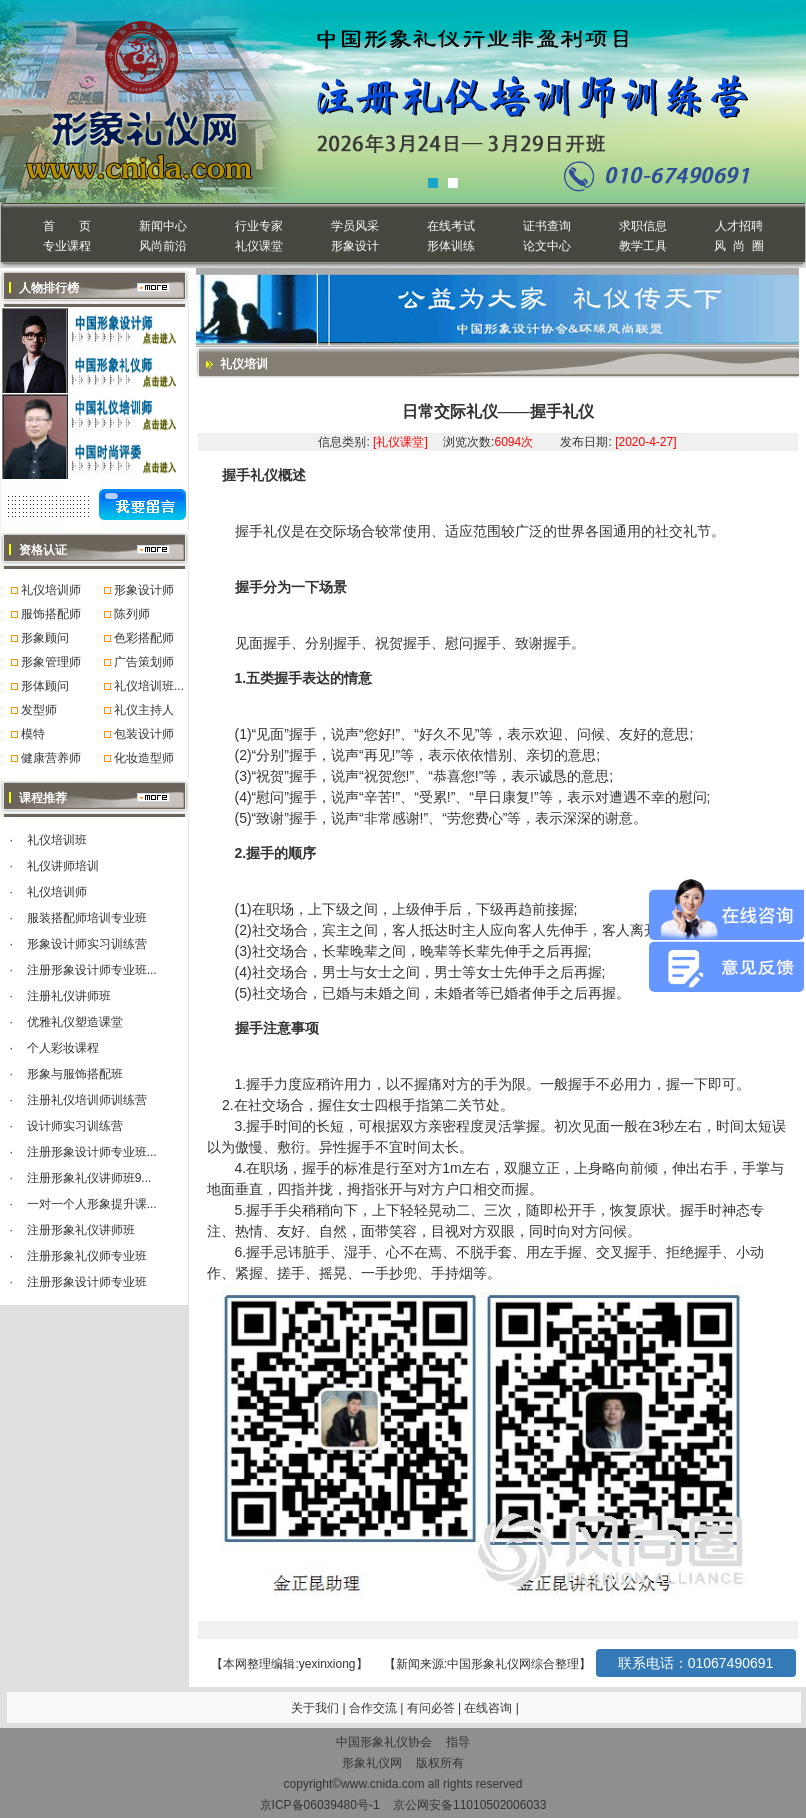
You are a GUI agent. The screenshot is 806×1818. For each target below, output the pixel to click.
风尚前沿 (163, 246)
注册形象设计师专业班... (92, 970)
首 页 (66, 226)
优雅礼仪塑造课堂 (75, 1022)
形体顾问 (45, 686)
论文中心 (547, 246)
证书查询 (547, 226)
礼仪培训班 (57, 840)
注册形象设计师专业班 (87, 1282)
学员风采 (355, 226)
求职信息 (643, 226)
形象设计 (355, 246)
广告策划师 (144, 662)
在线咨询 (489, 1708)
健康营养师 (51, 758)
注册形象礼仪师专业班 (87, 1256)
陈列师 (132, 614)
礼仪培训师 (51, 590)
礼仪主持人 (144, 710)
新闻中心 (163, 226)
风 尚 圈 (738, 246)
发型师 (39, 710)
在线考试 (451, 226)
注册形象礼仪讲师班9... (89, 1178)
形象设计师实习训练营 (87, 944)
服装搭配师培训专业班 (87, 918)
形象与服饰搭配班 (75, 1074)
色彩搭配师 (144, 638)
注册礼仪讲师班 (69, 996)
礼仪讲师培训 (63, 866)
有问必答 (432, 1708)
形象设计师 (144, 590)
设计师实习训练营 (75, 1126)
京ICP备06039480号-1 (320, 1805)
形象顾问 (45, 638)
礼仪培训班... (149, 686)
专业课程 (67, 246)
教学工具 (643, 246)
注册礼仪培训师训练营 (87, 1100)
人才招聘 (739, 226)
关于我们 (315, 1708)
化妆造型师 (144, 758)
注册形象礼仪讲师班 (81, 1230)
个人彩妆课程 (63, 1048)
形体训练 (451, 246)
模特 (33, 734)
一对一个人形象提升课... (92, 1204)
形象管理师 (51, 662)
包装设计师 (144, 734)
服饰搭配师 (51, 614)
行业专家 (259, 226)
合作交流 (374, 1708)
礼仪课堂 (259, 246)
